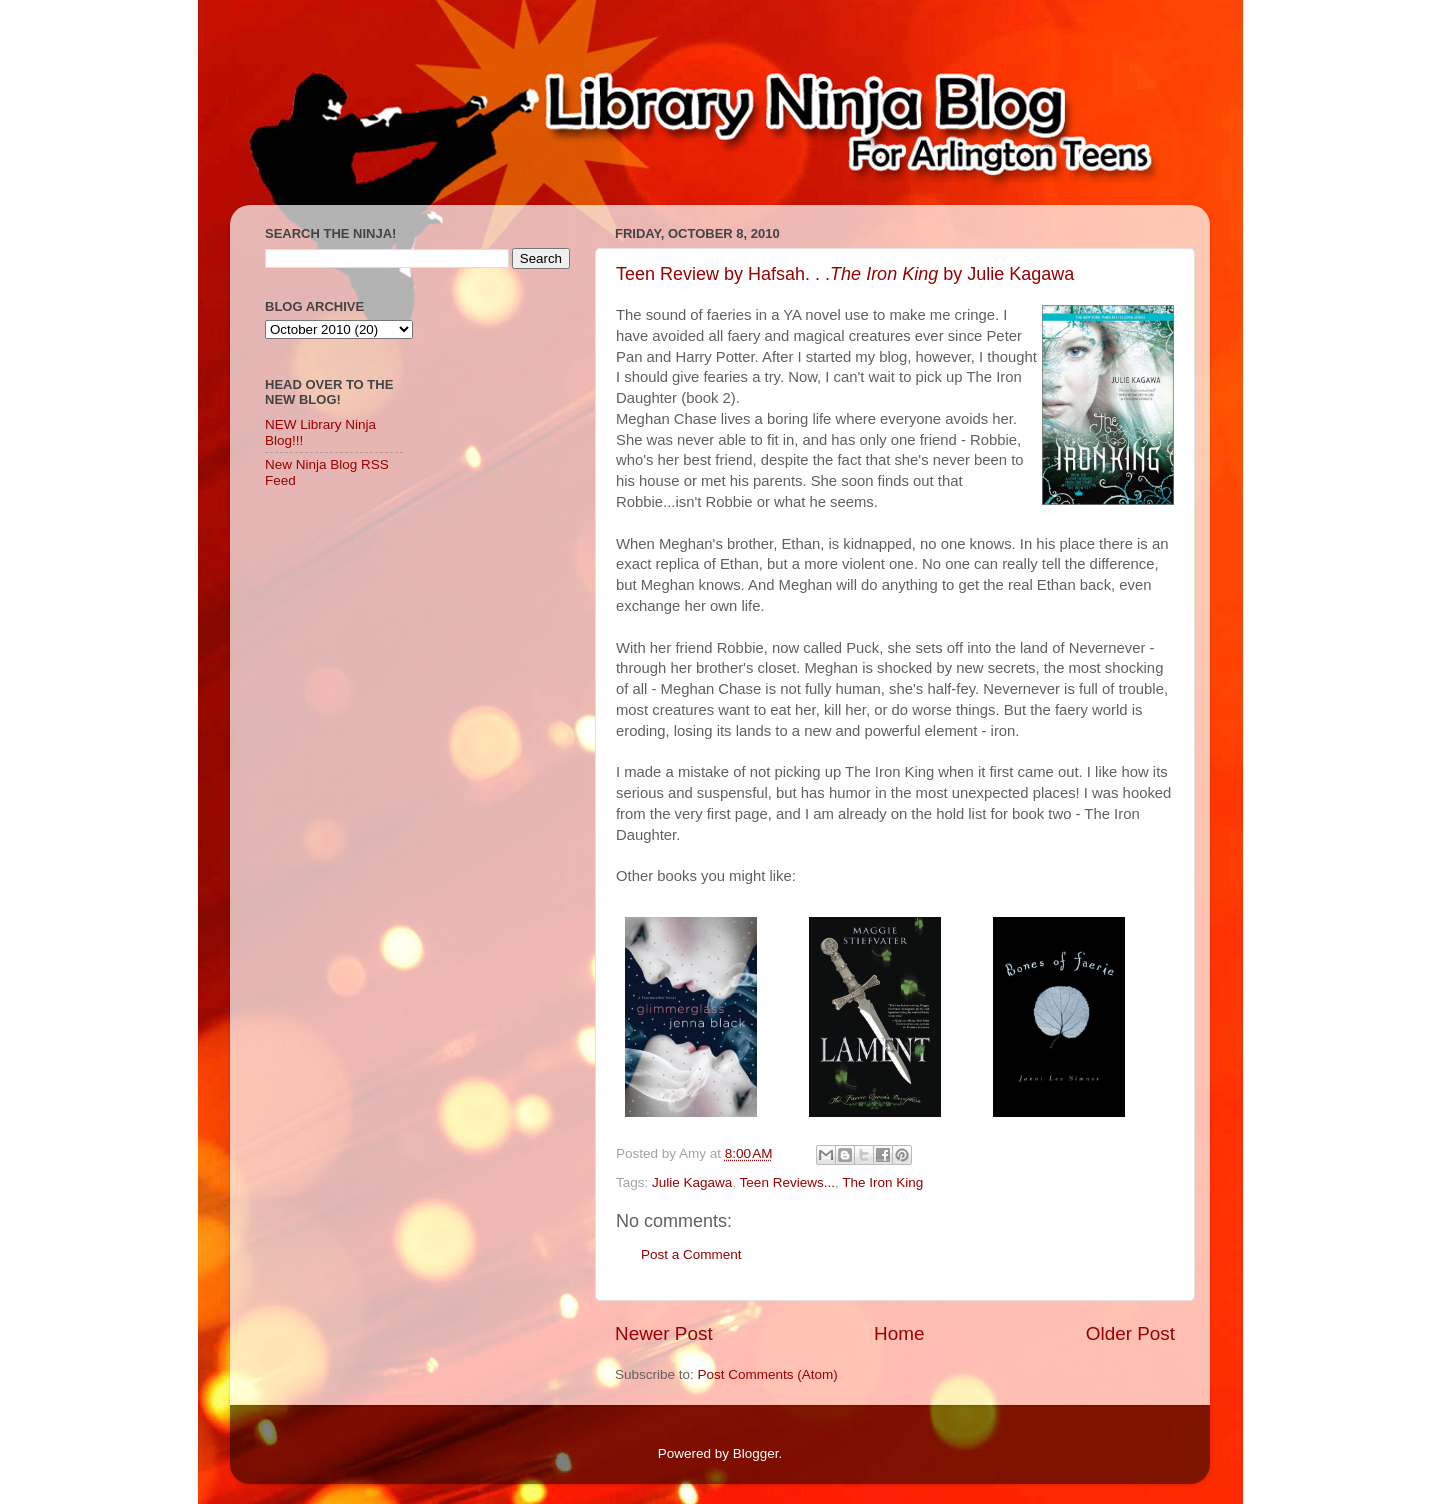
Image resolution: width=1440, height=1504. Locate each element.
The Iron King (882, 1182)
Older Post (1130, 1333)
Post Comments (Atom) (768, 1374)
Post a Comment (691, 1254)
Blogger (756, 1453)
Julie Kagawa (692, 1182)
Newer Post (664, 1333)
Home (899, 1333)
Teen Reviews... (787, 1182)
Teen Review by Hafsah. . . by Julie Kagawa (845, 274)
